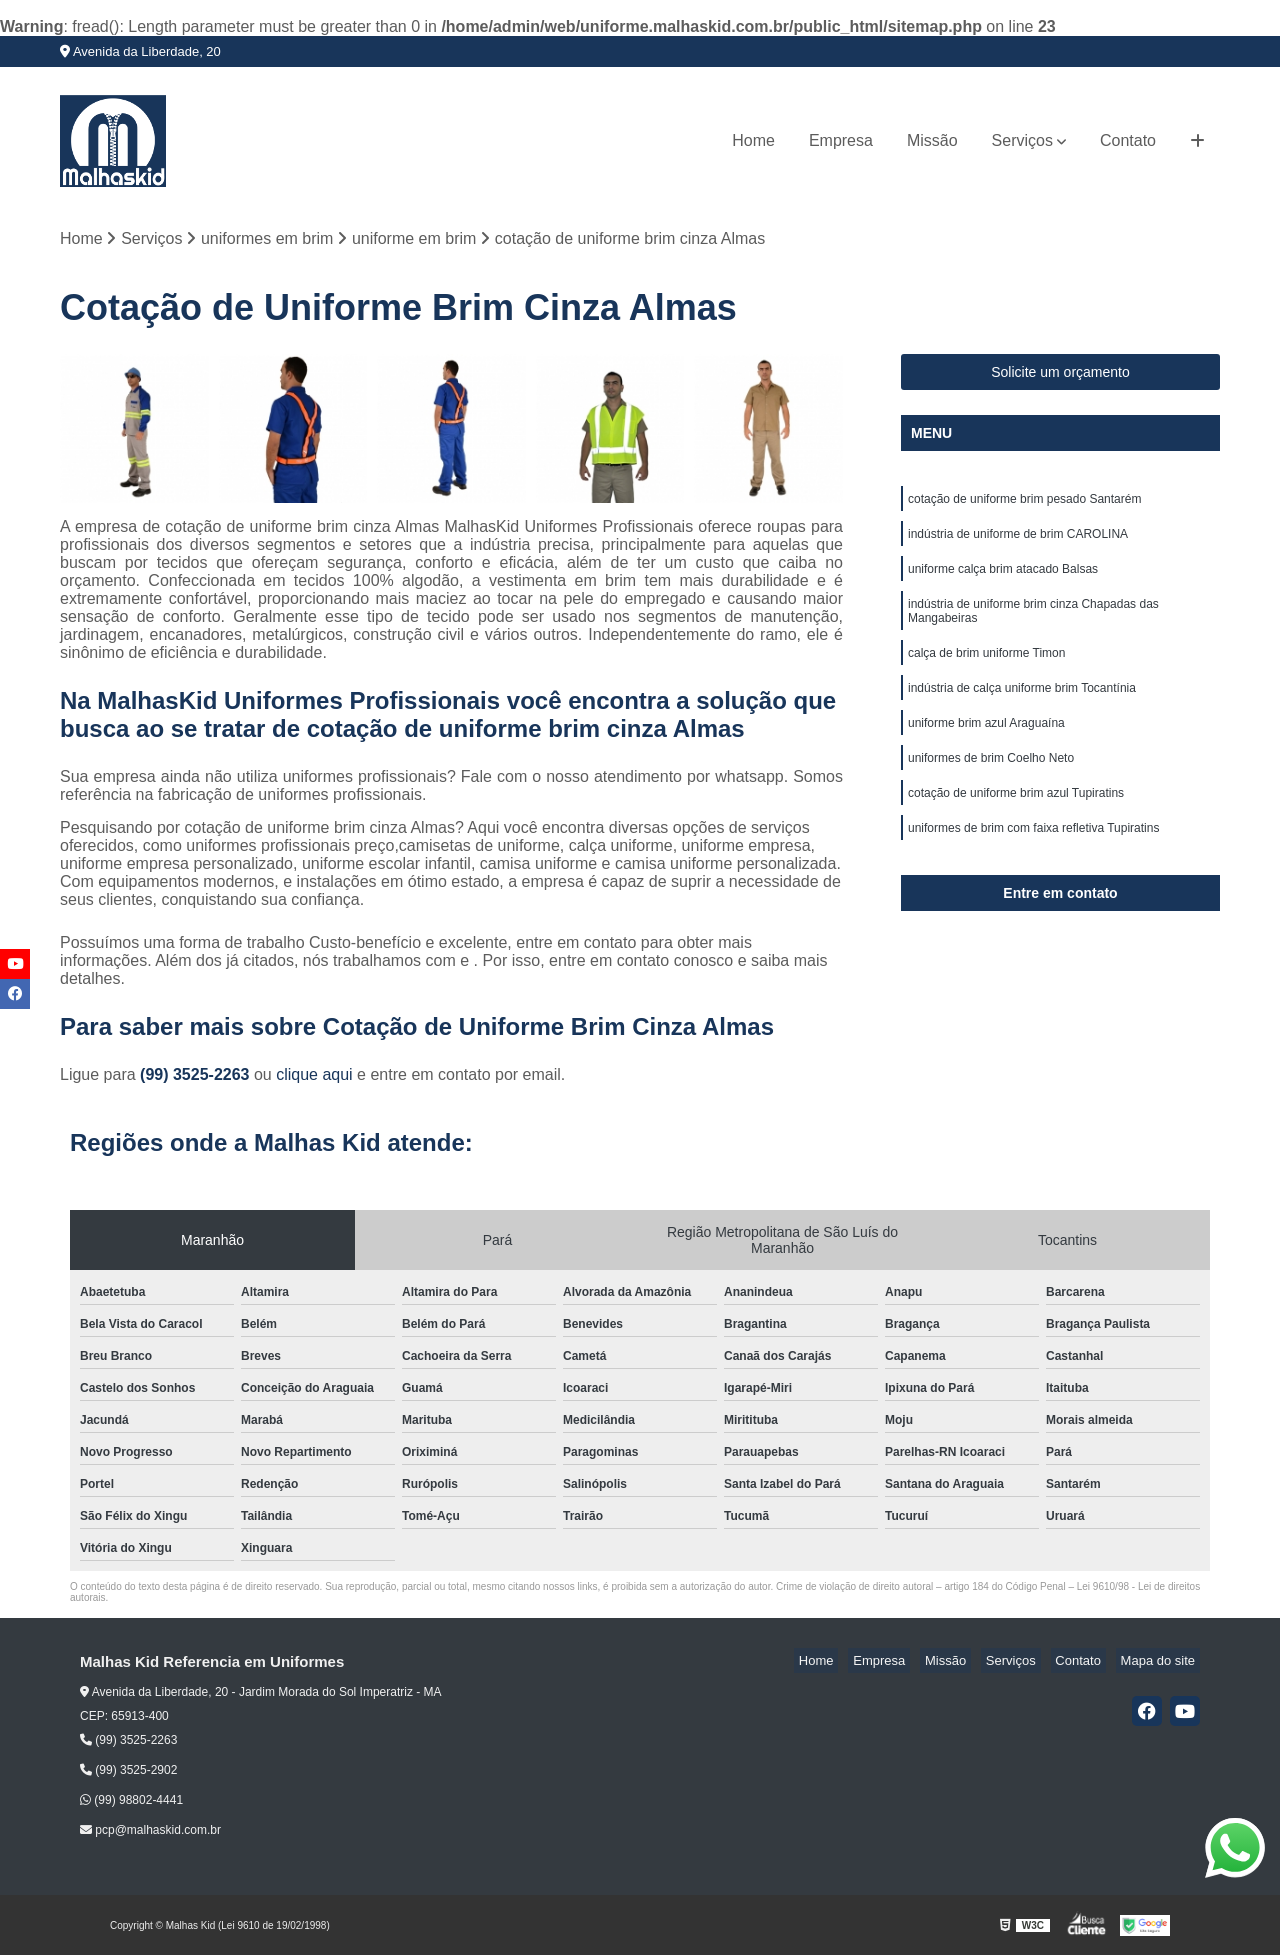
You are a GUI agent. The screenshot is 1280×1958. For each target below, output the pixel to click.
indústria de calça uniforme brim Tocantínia (1022, 708)
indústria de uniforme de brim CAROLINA (1018, 542)
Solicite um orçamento (1060, 375)
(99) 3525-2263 (197, 1077)
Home (753, 140)
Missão (932, 140)
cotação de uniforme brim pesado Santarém (1024, 504)
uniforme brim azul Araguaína (986, 746)
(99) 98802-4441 (131, 1803)
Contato (1128, 140)
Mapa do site (1162, 1663)
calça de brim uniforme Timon (986, 670)
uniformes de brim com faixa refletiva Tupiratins (1033, 860)
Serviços (1022, 140)
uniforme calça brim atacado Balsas (1003, 580)
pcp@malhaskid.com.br (150, 1833)
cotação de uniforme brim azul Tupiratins (1016, 822)
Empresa (841, 140)
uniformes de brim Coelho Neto (991, 784)
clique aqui (314, 1077)
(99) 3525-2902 (128, 1773)
